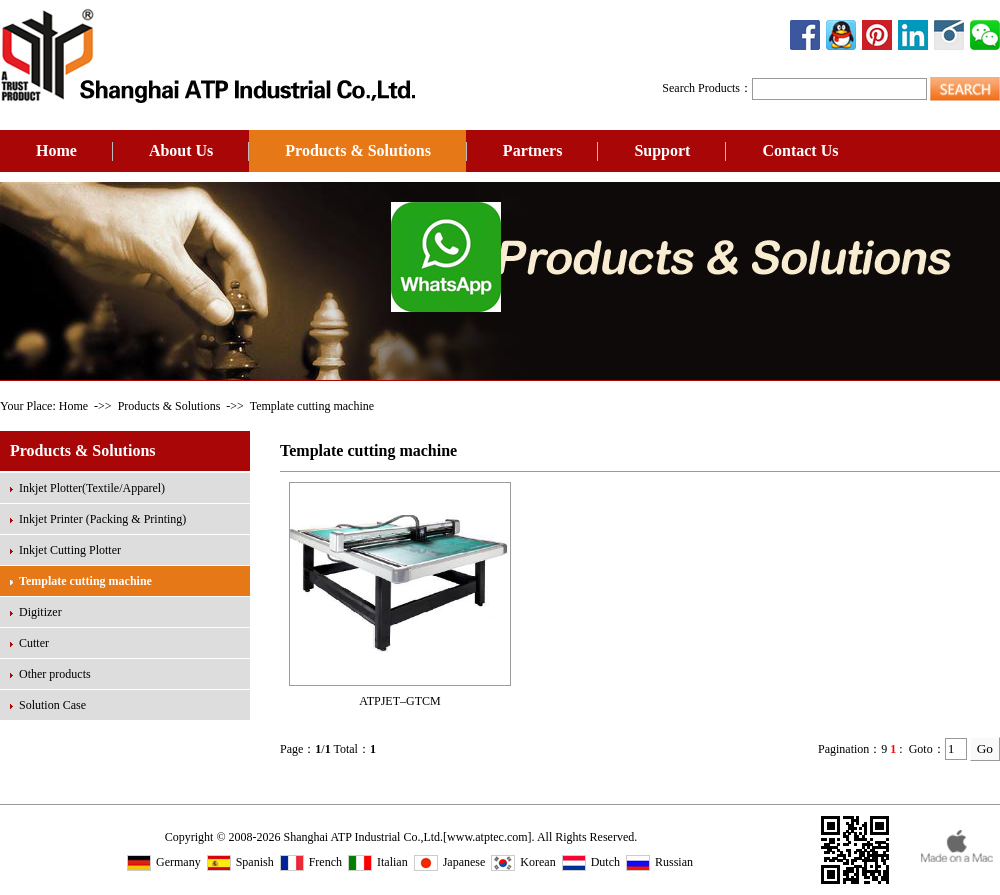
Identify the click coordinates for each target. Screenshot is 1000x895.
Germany (164, 862)
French (311, 862)
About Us (181, 150)
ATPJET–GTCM (399, 701)
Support (662, 150)
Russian (659, 862)
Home (56, 150)
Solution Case (52, 705)
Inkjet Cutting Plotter (70, 550)
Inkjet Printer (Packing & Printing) (102, 519)
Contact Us (800, 150)
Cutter (34, 643)
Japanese (450, 862)
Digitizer (40, 612)
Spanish (240, 862)
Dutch (591, 862)
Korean (523, 862)
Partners (533, 150)
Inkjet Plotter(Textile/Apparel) (92, 488)
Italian (378, 862)
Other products (55, 674)
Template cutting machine (85, 581)
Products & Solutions (358, 150)
